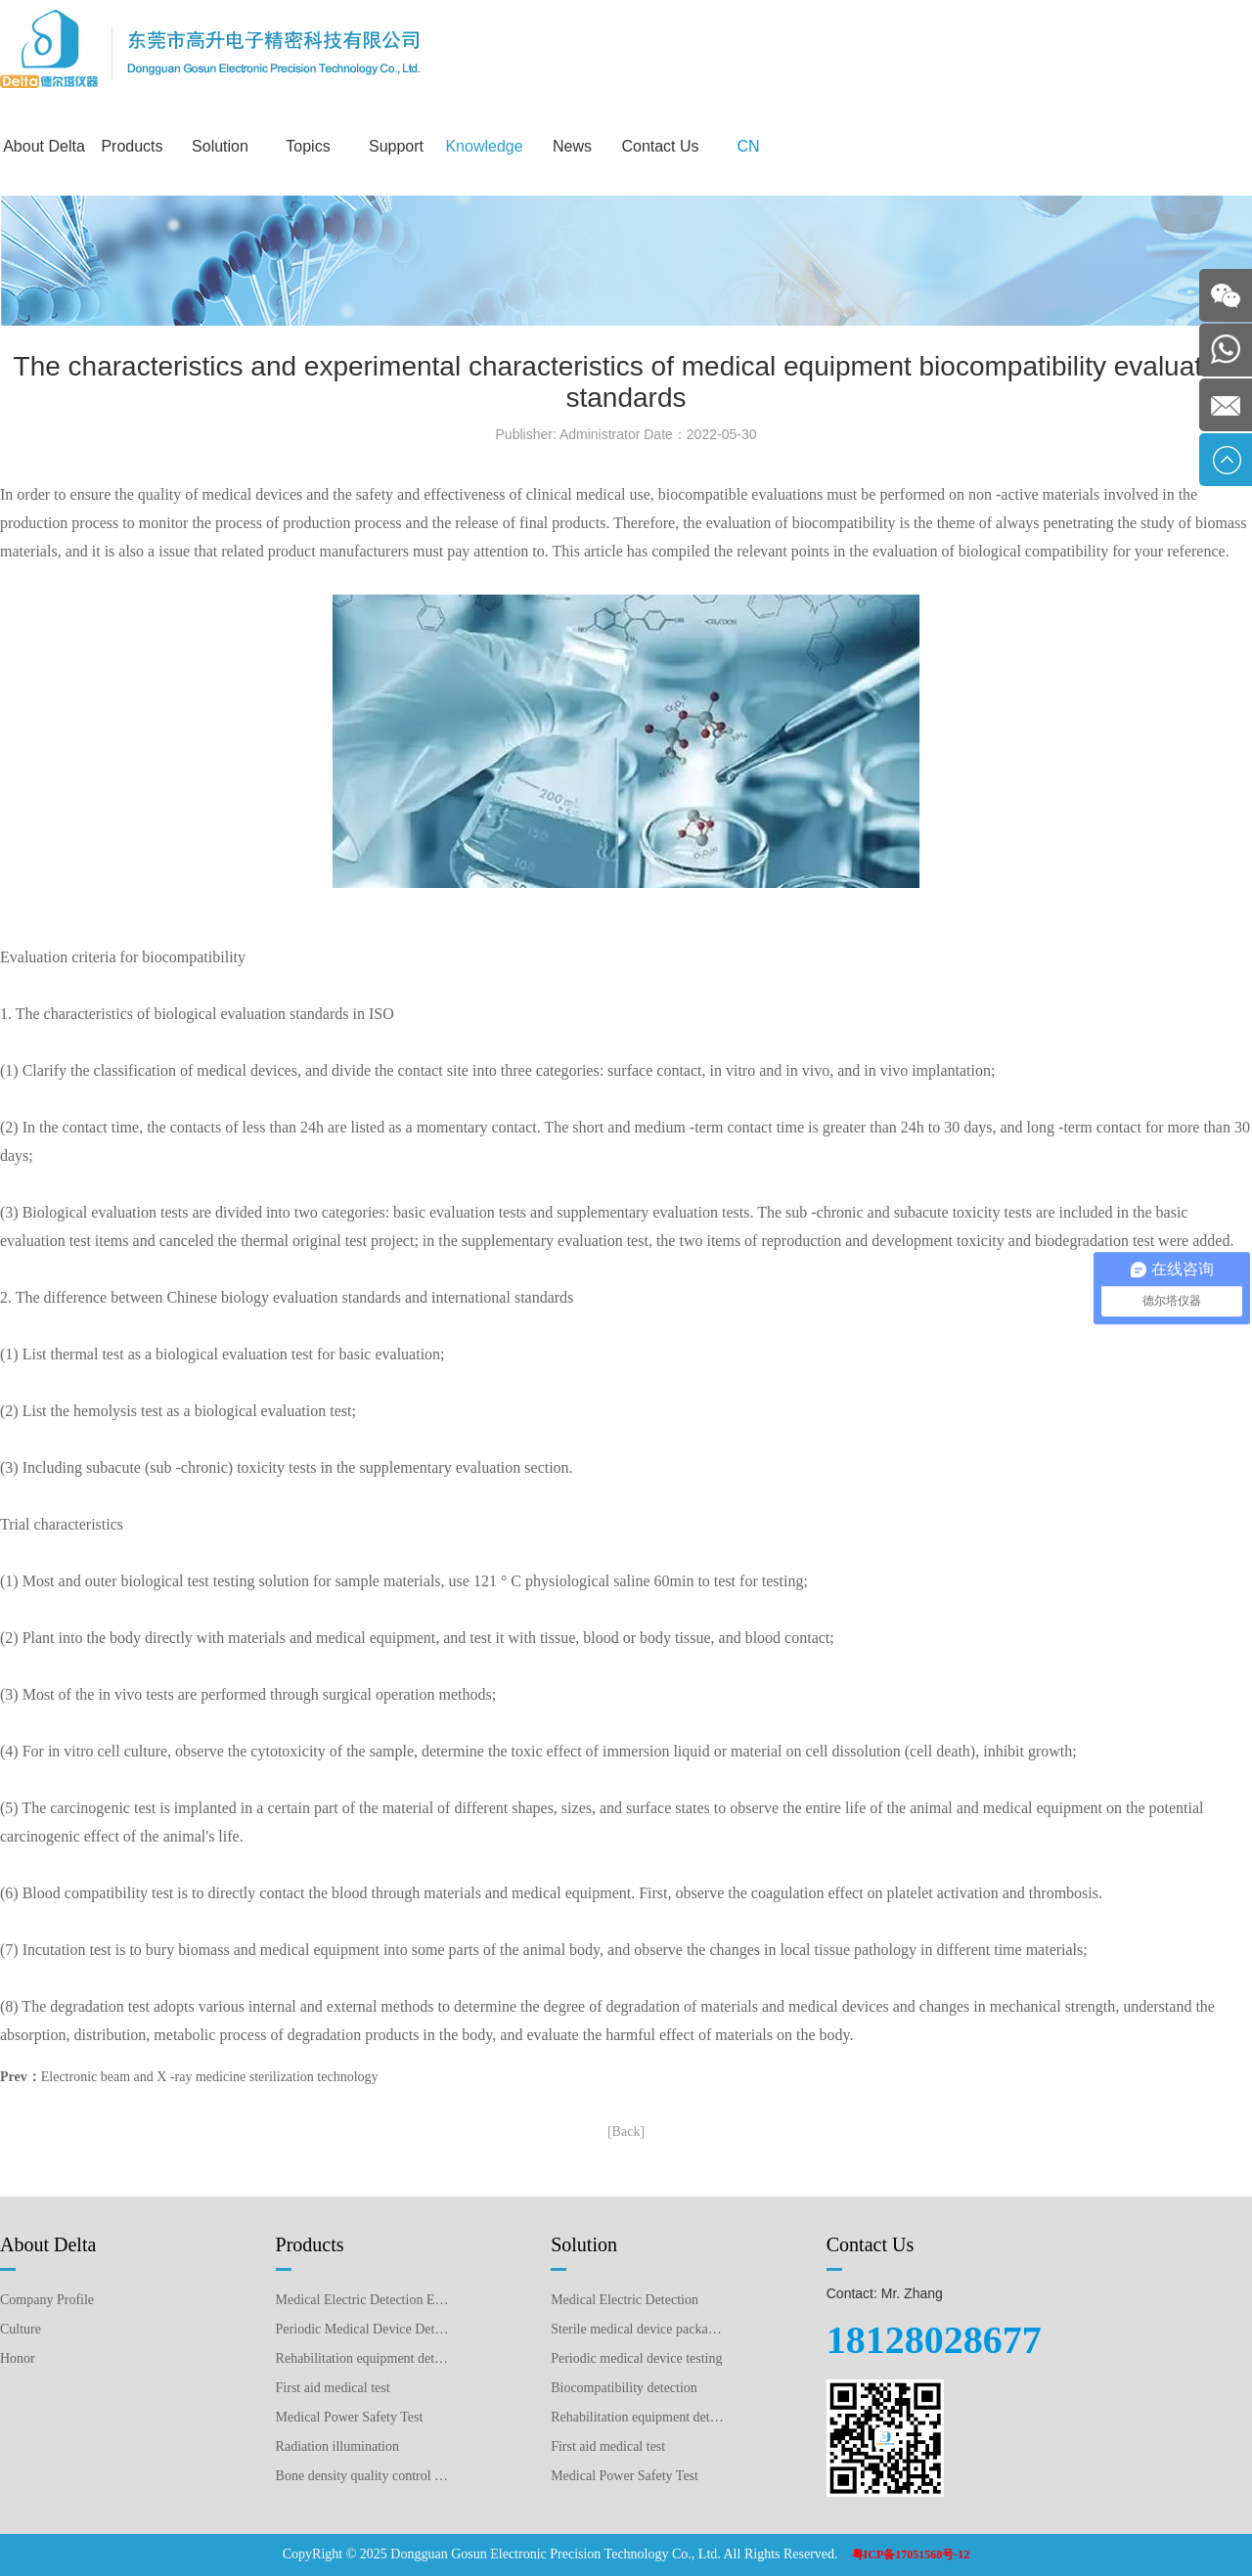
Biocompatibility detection (624, 2387)
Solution (220, 146)
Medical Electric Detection (624, 2299)
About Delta (44, 146)
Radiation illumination (337, 2446)
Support (396, 146)
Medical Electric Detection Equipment (363, 2299)
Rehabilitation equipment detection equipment (363, 2358)
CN (748, 146)
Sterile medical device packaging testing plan (638, 2329)
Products (131, 146)
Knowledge (483, 146)
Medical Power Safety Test (350, 2417)
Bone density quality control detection (363, 2475)
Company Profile (47, 2299)
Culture (20, 2329)
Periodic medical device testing (636, 2358)
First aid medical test (333, 2387)
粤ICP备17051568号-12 (911, 2554)
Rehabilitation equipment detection (638, 2417)
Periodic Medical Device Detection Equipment (363, 2329)
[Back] (626, 2131)
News (572, 146)
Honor (17, 2358)
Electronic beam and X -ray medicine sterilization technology (210, 2076)
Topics (308, 146)
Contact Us (659, 146)
